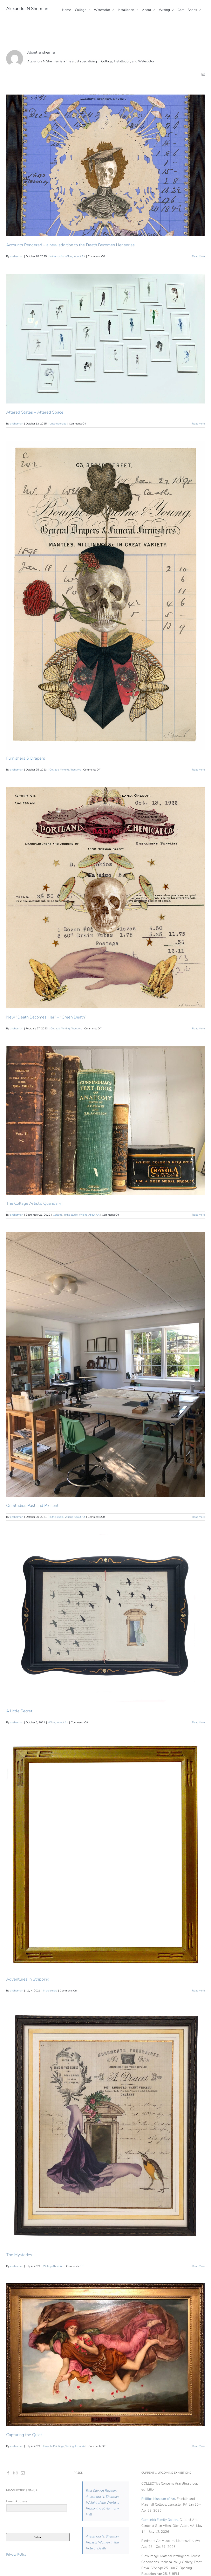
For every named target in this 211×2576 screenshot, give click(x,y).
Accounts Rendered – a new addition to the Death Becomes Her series (70, 245)
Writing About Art (75, 256)
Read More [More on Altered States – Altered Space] (198, 424)
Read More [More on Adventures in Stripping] (198, 1991)
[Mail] (23, 2473)
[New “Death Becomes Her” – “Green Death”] (105, 897)
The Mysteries (19, 2255)
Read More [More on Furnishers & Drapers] (198, 770)
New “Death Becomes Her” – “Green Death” (46, 1017)
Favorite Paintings (53, 2446)
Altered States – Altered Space (34, 412)
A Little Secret (19, 1711)
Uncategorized (57, 424)
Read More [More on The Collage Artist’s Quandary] (198, 1215)
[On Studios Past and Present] (105, 1364)
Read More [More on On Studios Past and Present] (198, 1517)
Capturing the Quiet (24, 2435)
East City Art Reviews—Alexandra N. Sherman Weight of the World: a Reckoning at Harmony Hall (103, 2502)
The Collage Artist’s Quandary (33, 1203)
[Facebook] (8, 2473)
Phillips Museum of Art (158, 2498)
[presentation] (31, 2522)
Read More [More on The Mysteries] (198, 2266)
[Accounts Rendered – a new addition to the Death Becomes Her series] (105, 165)
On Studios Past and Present (32, 1505)
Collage (54, 770)
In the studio (56, 256)
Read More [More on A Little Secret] (198, 1722)
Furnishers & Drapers (25, 758)
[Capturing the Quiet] (105, 2354)
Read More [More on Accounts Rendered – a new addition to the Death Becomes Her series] (198, 256)
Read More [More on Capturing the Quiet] (198, 2446)
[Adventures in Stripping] (105, 1855)
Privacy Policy (16, 2554)
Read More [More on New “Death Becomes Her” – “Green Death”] (198, 1028)
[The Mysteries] (105, 2127)
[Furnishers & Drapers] (105, 595)
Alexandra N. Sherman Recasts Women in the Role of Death (102, 2542)
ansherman (16, 256)
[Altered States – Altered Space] (105, 339)
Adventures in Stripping (27, 1979)
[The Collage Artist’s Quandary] (105, 1120)
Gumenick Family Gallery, (160, 2520)
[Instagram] (15, 2473)
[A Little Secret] (105, 1618)
